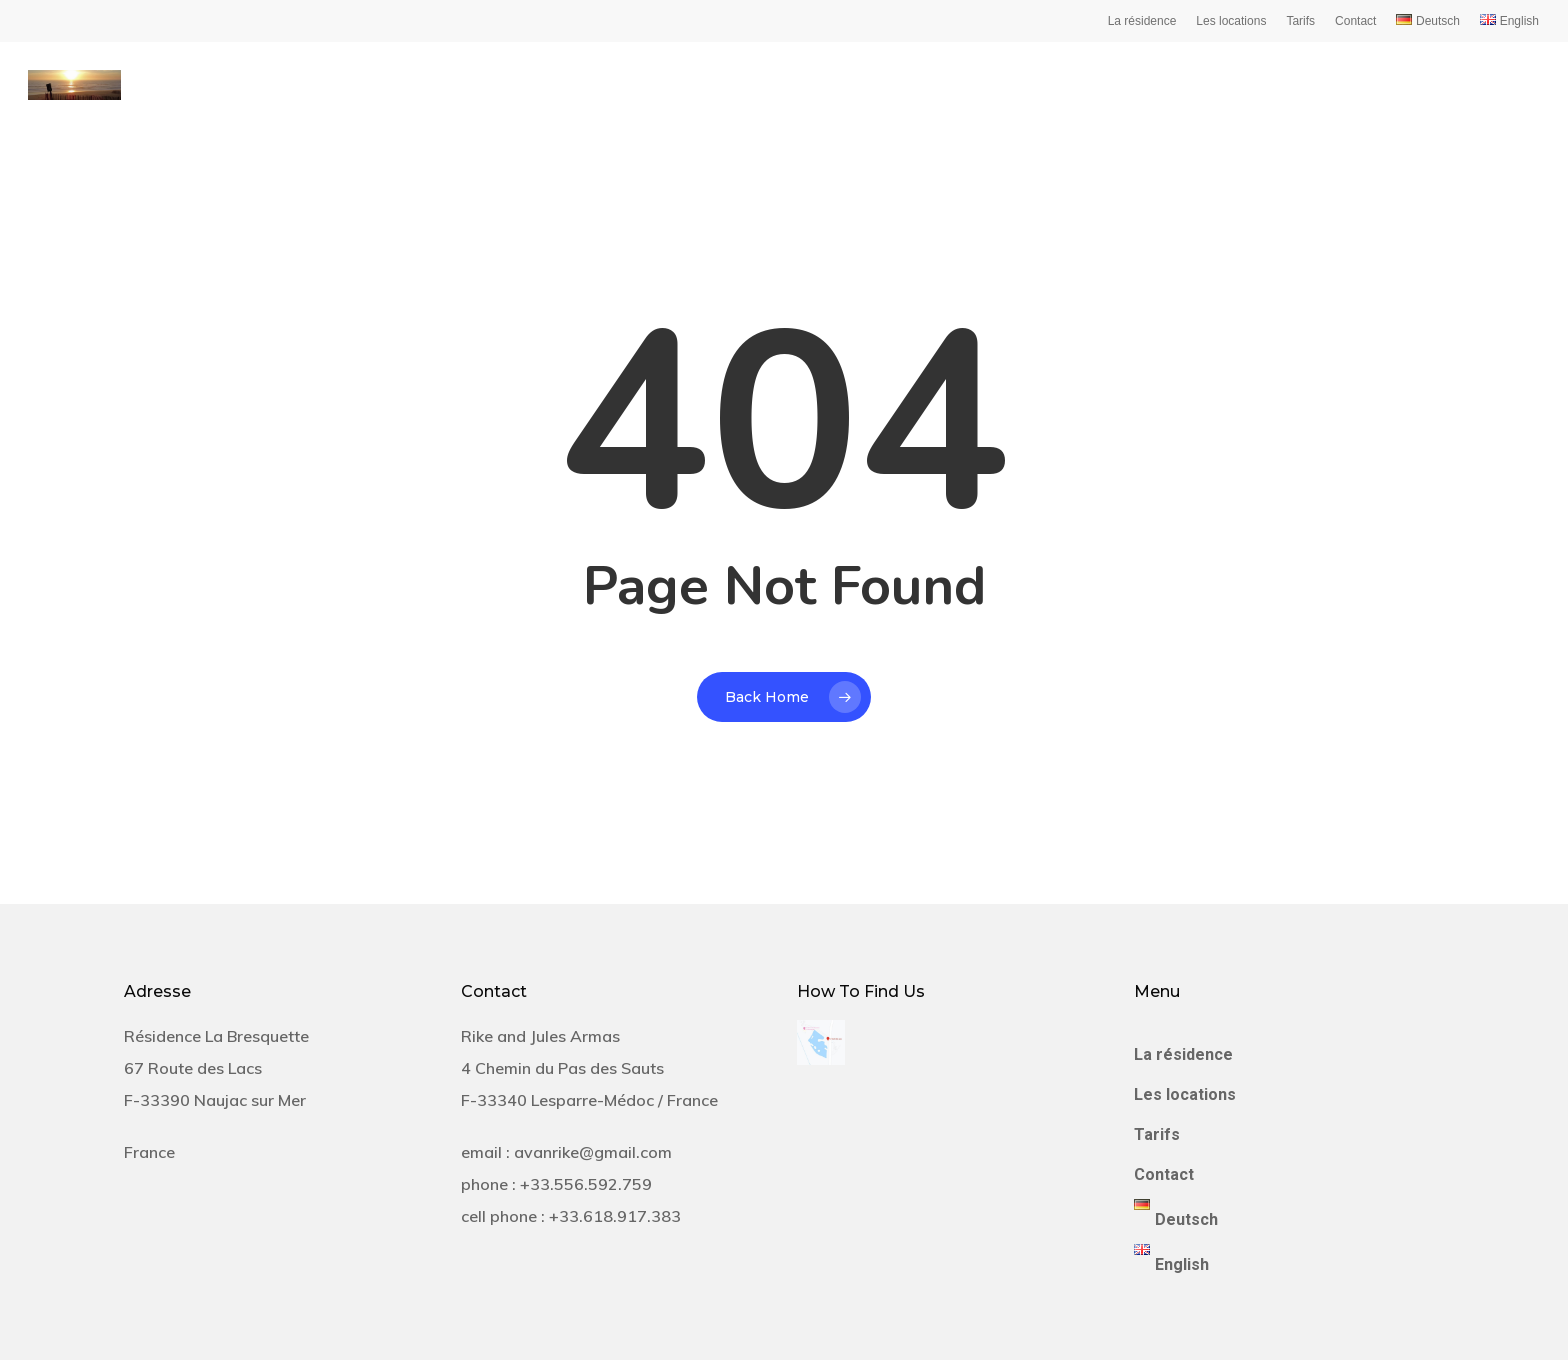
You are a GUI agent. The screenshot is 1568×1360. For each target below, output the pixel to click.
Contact (1355, 21)
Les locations (1231, 21)
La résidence (1142, 21)
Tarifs (1300, 21)
